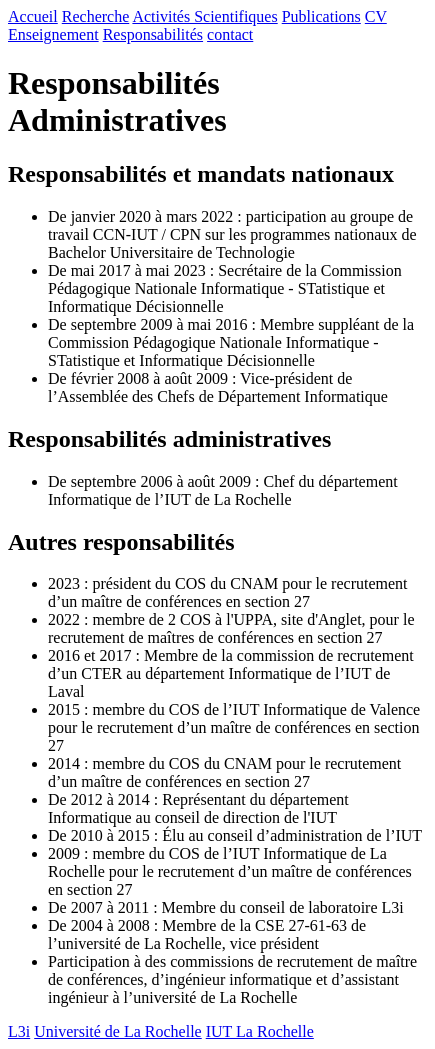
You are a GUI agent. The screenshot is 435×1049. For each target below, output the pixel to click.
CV (376, 16)
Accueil (33, 16)
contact (230, 34)
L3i (19, 1031)
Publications (321, 16)
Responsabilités (153, 34)
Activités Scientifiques (204, 16)
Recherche (96, 16)
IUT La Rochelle (260, 1031)
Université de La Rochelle (118, 1031)
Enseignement (53, 34)
